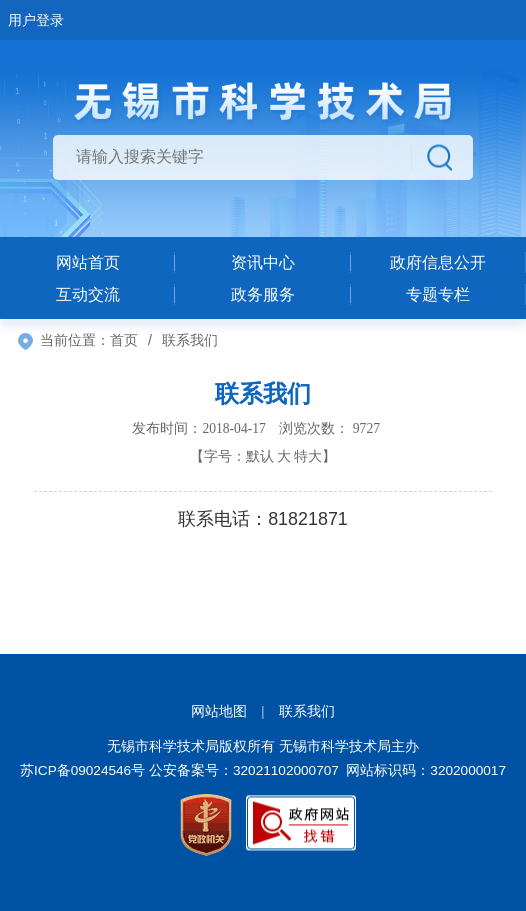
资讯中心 (263, 262)
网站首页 (88, 262)
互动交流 (88, 294)
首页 (124, 340)
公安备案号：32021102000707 (244, 770)
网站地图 (219, 711)
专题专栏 (438, 294)
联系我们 (307, 711)
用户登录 (36, 20)
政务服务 (263, 294)
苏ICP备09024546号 (82, 770)
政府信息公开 (438, 262)
